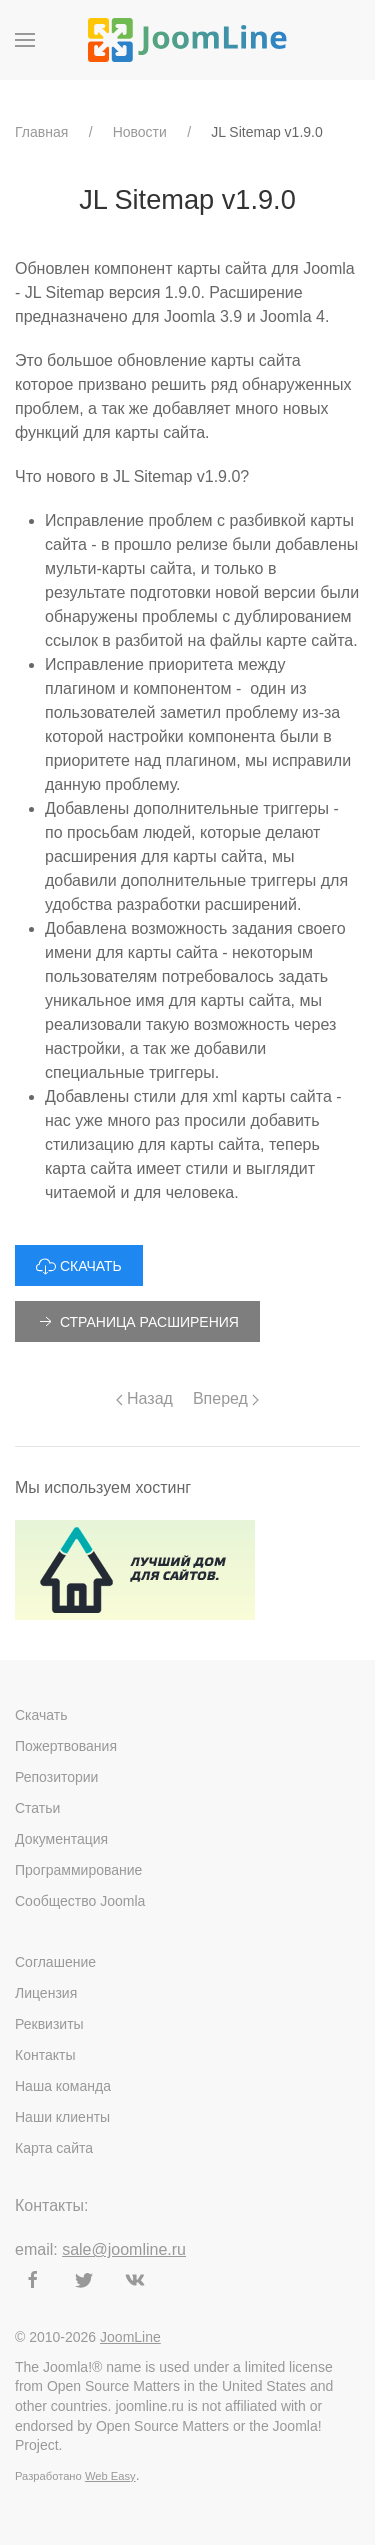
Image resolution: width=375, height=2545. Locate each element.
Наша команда (63, 2086)
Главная (41, 132)
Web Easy (110, 2476)
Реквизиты (49, 2024)
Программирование (78, 1870)
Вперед (226, 1398)
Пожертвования (66, 1746)
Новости (140, 132)
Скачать (41, 1715)
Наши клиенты (62, 2117)
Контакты (45, 2055)
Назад (144, 1398)
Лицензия (46, 1993)
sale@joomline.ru (124, 2249)
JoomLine (130, 2337)
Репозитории (56, 1777)
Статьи (37, 1808)
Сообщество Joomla (80, 1901)
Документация (61, 1839)
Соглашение (55, 1962)
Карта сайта (54, 2148)
